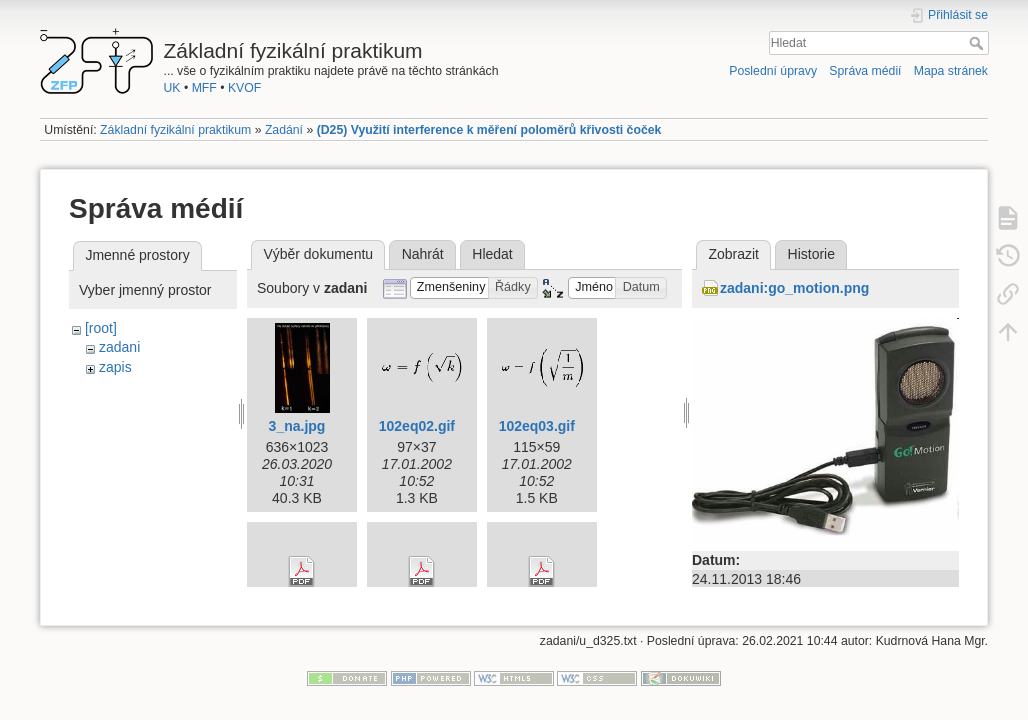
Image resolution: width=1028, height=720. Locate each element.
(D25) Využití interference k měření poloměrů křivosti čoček (489, 130)
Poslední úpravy (773, 71)
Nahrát (423, 254)
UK (172, 88)
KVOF (244, 88)
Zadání (284, 130)
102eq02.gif (417, 426)
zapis (115, 367)
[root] (101, 328)
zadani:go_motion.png (794, 288)
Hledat (978, 43)
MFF (204, 88)
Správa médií (865, 71)
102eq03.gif (537, 426)
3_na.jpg (297, 426)
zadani (119, 347)
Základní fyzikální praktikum (175, 130)
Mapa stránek (951, 71)
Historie (811, 254)
